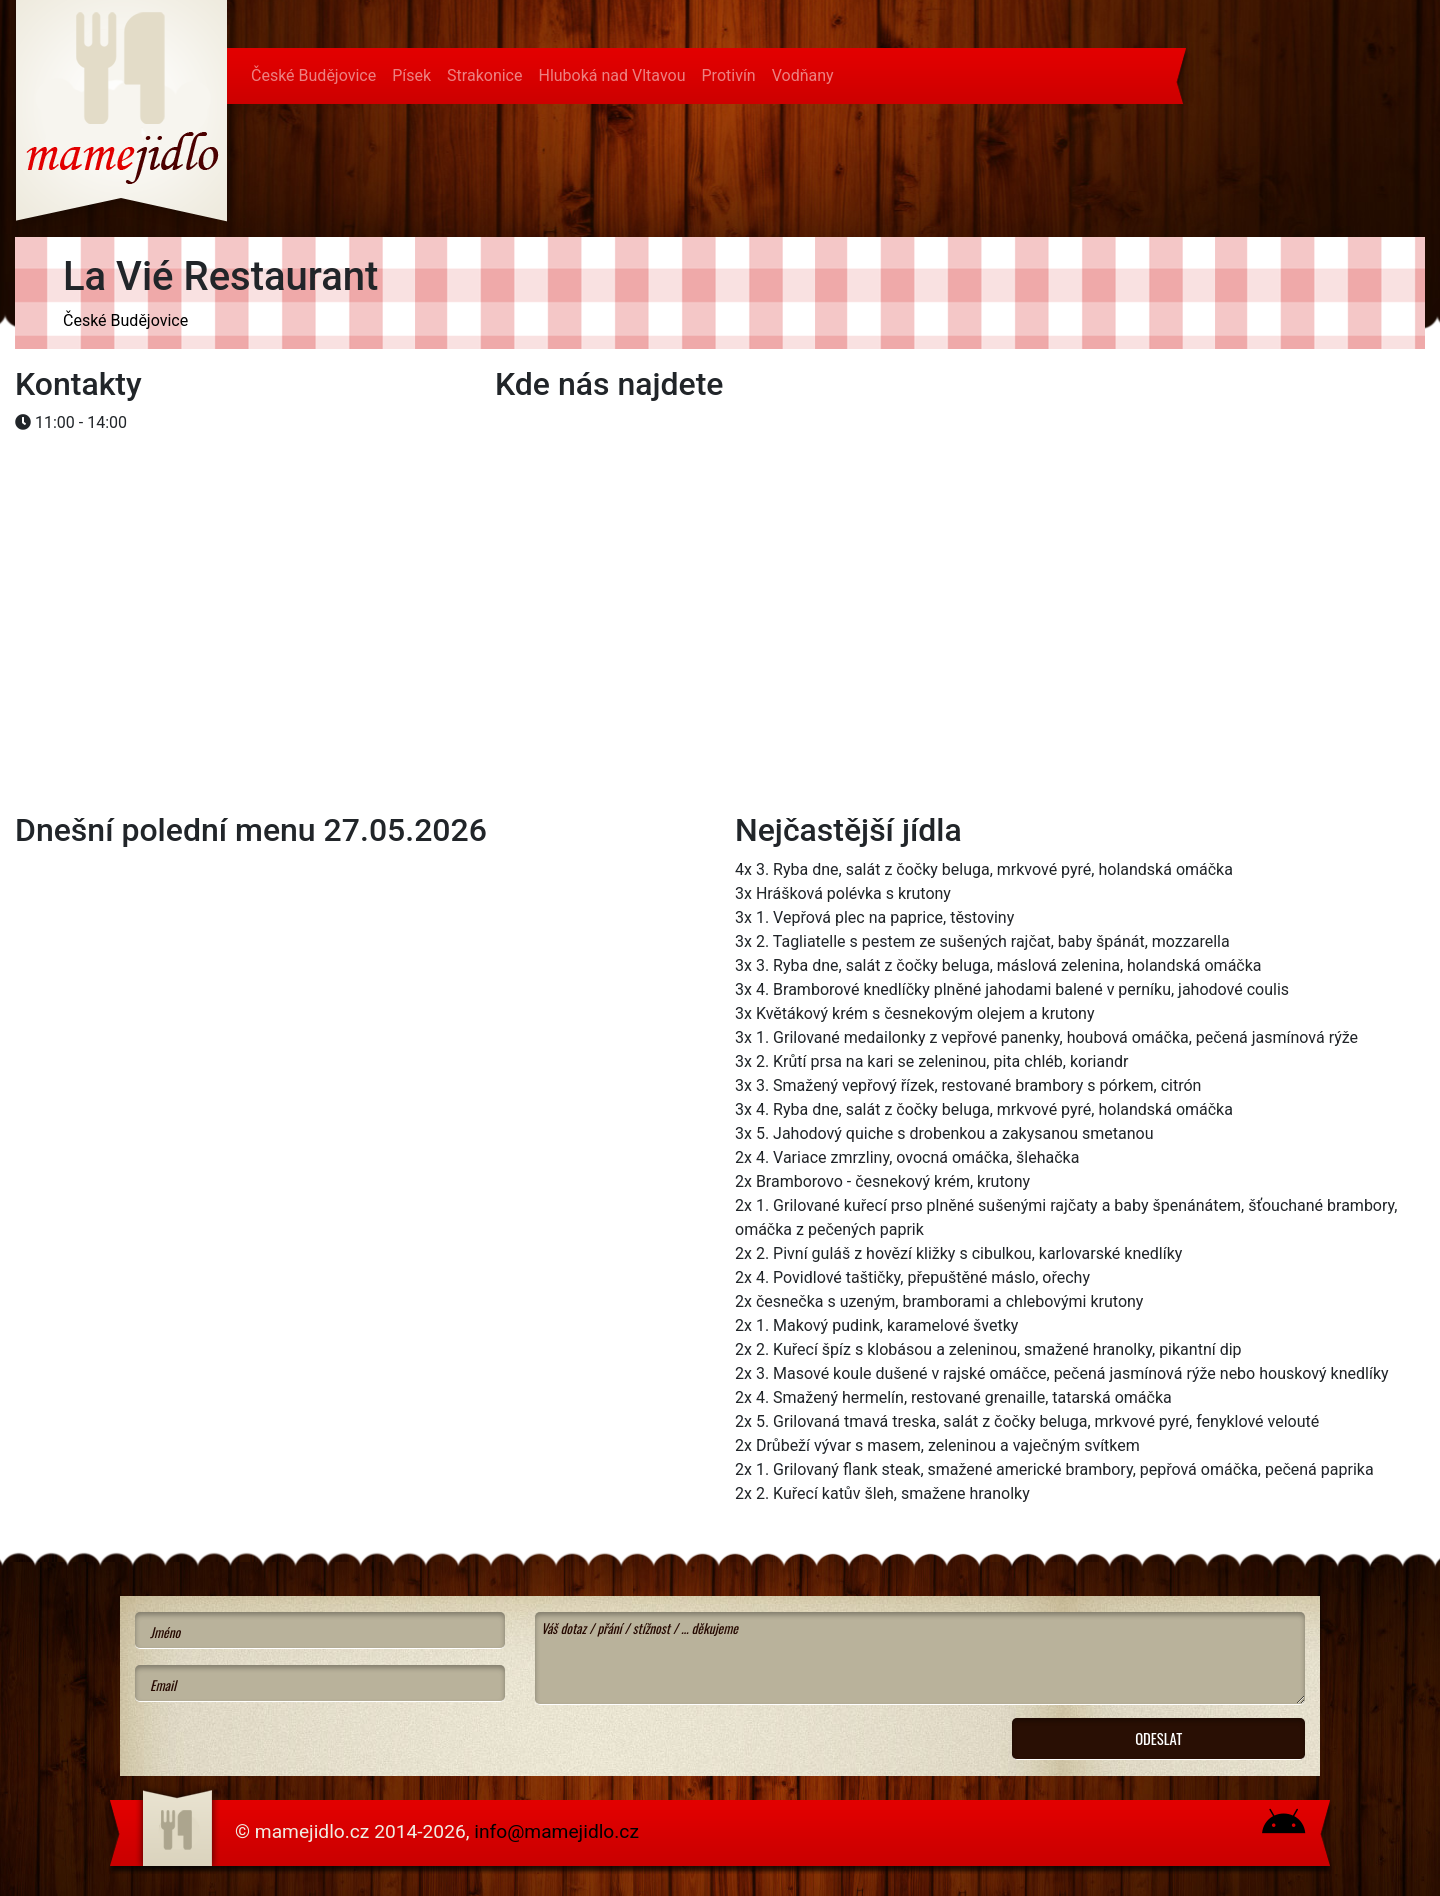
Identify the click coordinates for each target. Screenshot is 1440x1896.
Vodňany (803, 75)
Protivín (729, 75)
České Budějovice (313, 75)
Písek (411, 75)
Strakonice (484, 75)
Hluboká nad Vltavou (611, 75)
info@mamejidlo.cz (556, 1831)
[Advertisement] (175, 501)
